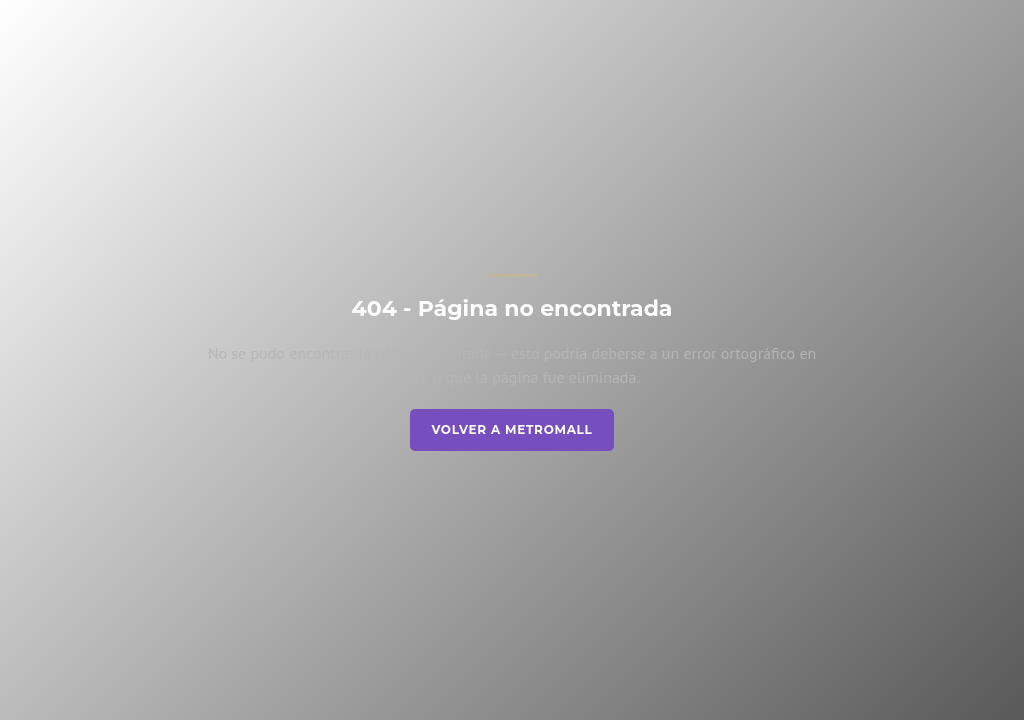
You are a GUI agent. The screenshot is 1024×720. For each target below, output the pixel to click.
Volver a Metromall (511, 429)
